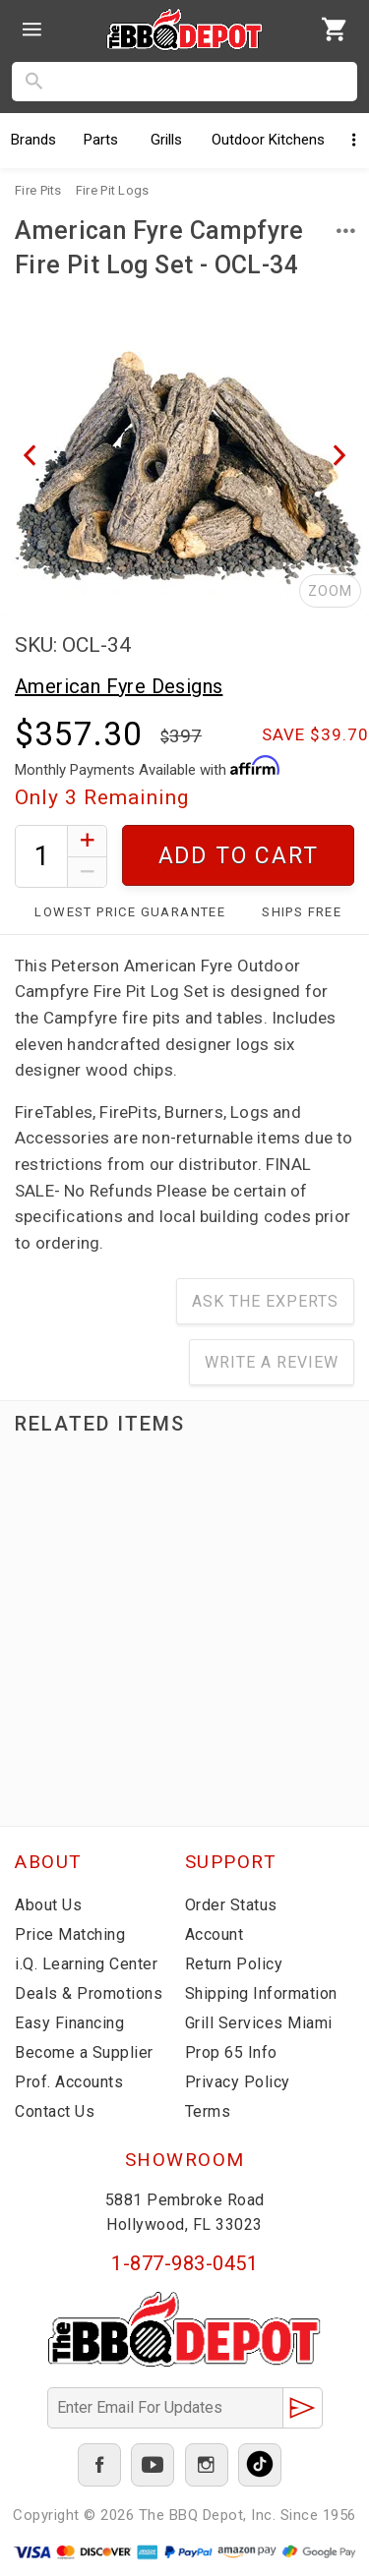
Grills (166, 139)
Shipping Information (261, 1993)
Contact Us (54, 2111)
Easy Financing (69, 2023)
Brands (33, 139)
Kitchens (268, 139)
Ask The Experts (265, 1301)
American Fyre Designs (118, 686)
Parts (101, 139)
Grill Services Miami (259, 2023)
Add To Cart (238, 856)
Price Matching (70, 1934)
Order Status (231, 1905)
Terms (208, 2111)
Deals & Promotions (88, 1993)
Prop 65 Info (231, 2052)
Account (214, 1934)
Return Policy (234, 1964)
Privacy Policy (237, 2082)
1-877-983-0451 (184, 2263)
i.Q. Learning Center (86, 1964)
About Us (48, 1905)
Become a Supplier (84, 2052)
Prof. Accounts (69, 2082)
